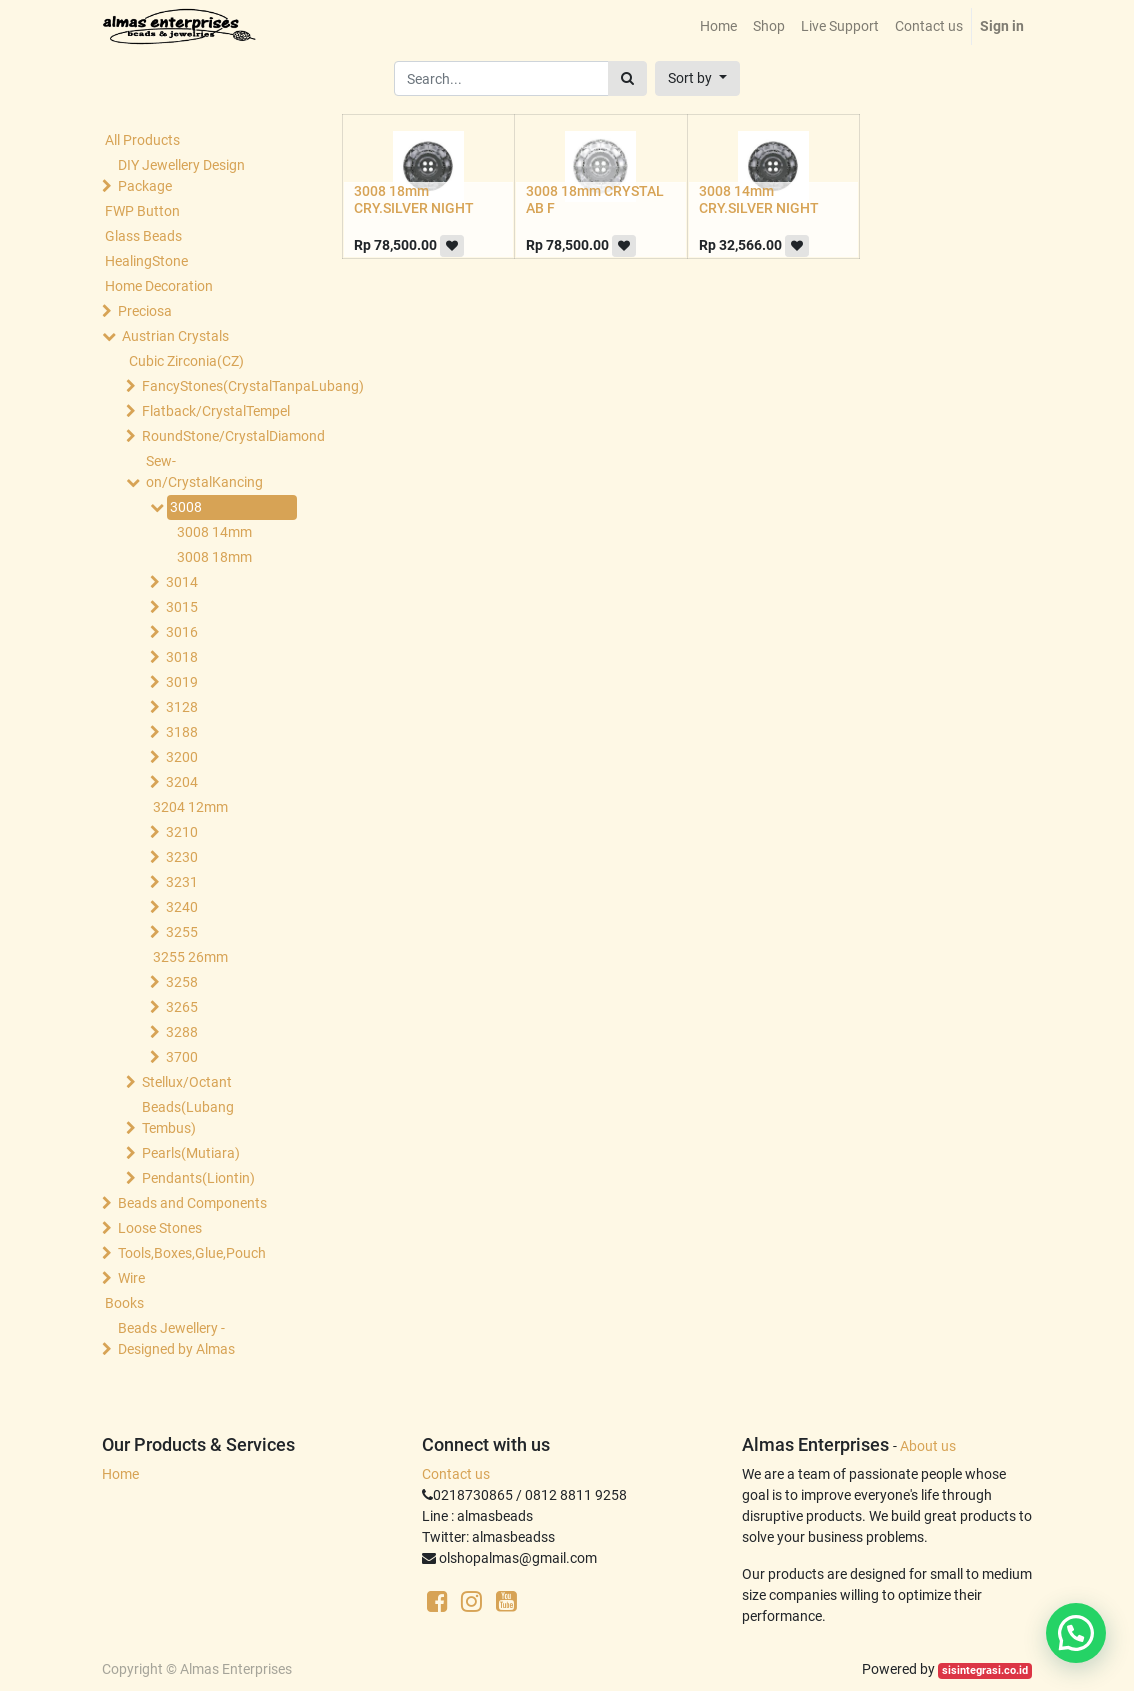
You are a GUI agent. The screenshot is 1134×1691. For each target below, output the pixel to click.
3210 (182, 832)
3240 (182, 907)
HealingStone (146, 261)
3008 (186, 507)
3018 (182, 657)
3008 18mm (214, 557)
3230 (182, 857)
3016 (182, 632)
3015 (182, 607)
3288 (182, 1032)
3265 (182, 1007)
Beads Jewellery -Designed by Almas (176, 1338)
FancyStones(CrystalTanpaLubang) (215, 386)
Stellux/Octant (187, 1082)
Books (124, 1303)
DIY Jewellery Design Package (181, 175)
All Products (142, 140)
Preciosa (145, 311)
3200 (182, 757)
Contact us (456, 1474)
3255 (182, 932)
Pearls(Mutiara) (191, 1153)
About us (928, 1446)
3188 (182, 732)
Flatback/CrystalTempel (215, 411)
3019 (182, 682)
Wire (131, 1278)
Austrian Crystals (175, 336)
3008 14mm (214, 532)
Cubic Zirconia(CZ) (186, 361)
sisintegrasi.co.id (985, 1670)
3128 (182, 707)
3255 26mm (190, 957)
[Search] (627, 78)
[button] (697, 78)
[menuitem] (718, 26)
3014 (182, 582)
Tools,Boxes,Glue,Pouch (192, 1253)
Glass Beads (143, 236)
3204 (182, 782)
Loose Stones (160, 1228)
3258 (182, 982)
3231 (182, 882)
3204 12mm (190, 807)
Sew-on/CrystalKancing (204, 471)
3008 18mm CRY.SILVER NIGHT (414, 199)
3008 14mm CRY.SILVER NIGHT (759, 199)
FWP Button (142, 211)
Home (120, 1474)
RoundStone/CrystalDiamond (215, 436)
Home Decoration (159, 286)
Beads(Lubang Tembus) (188, 1117)
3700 (182, 1057)
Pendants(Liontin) (198, 1178)
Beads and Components (192, 1203)
